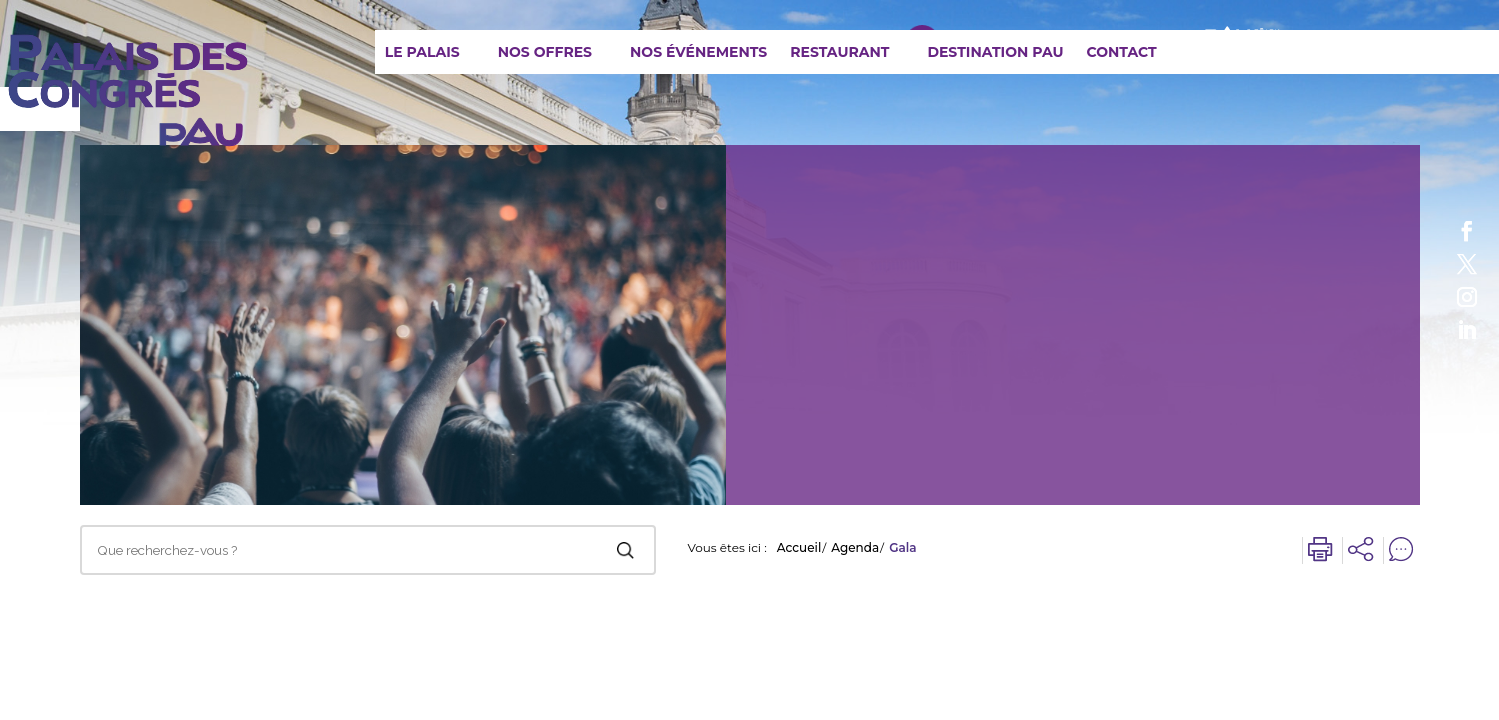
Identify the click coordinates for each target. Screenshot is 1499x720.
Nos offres (545, 52)
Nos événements (698, 52)
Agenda (855, 548)
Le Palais (422, 52)
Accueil (799, 548)
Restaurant (839, 52)
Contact (1121, 52)
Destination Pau (995, 52)
